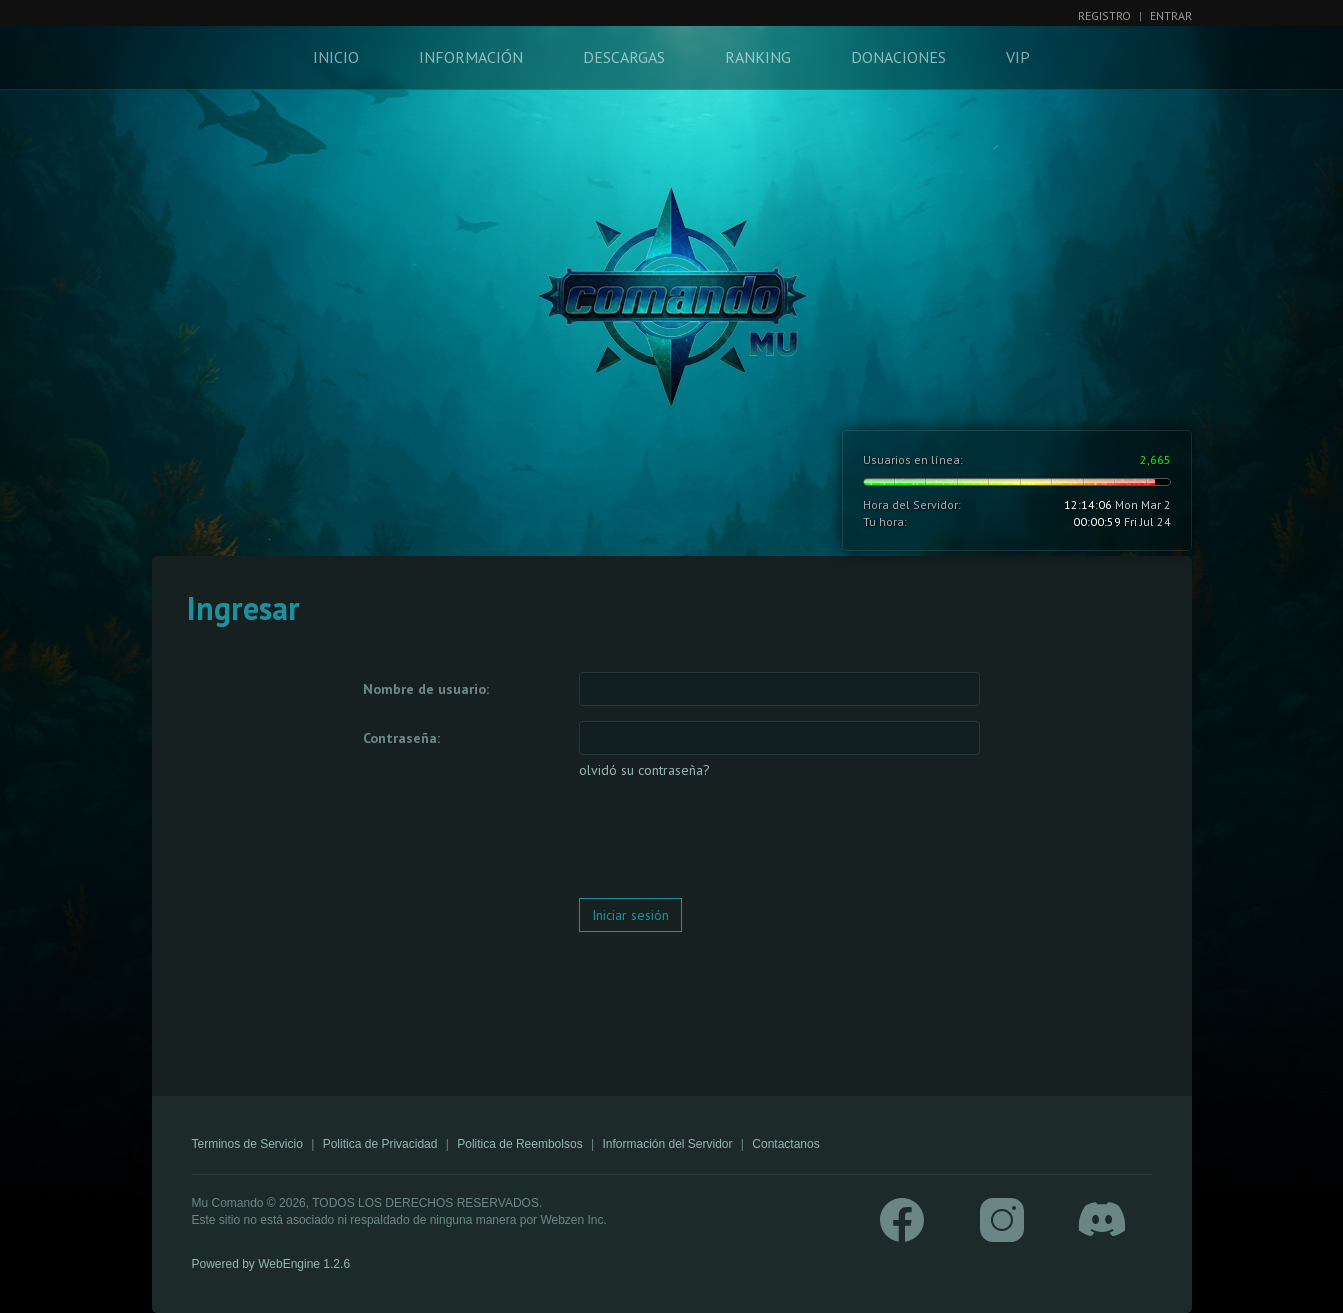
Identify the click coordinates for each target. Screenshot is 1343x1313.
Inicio (336, 57)
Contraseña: (401, 738)
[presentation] (731, 844)
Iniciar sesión (630, 915)
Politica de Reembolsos (519, 1144)
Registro (1104, 15)
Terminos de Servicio (247, 1144)
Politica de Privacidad (380, 1144)
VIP (1018, 57)
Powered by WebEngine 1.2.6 (271, 1264)
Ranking (758, 57)
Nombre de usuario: (426, 689)
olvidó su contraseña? (644, 770)
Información (471, 57)
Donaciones (898, 57)
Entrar (1171, 15)
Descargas (624, 57)
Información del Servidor (667, 1144)
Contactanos (785, 1144)
